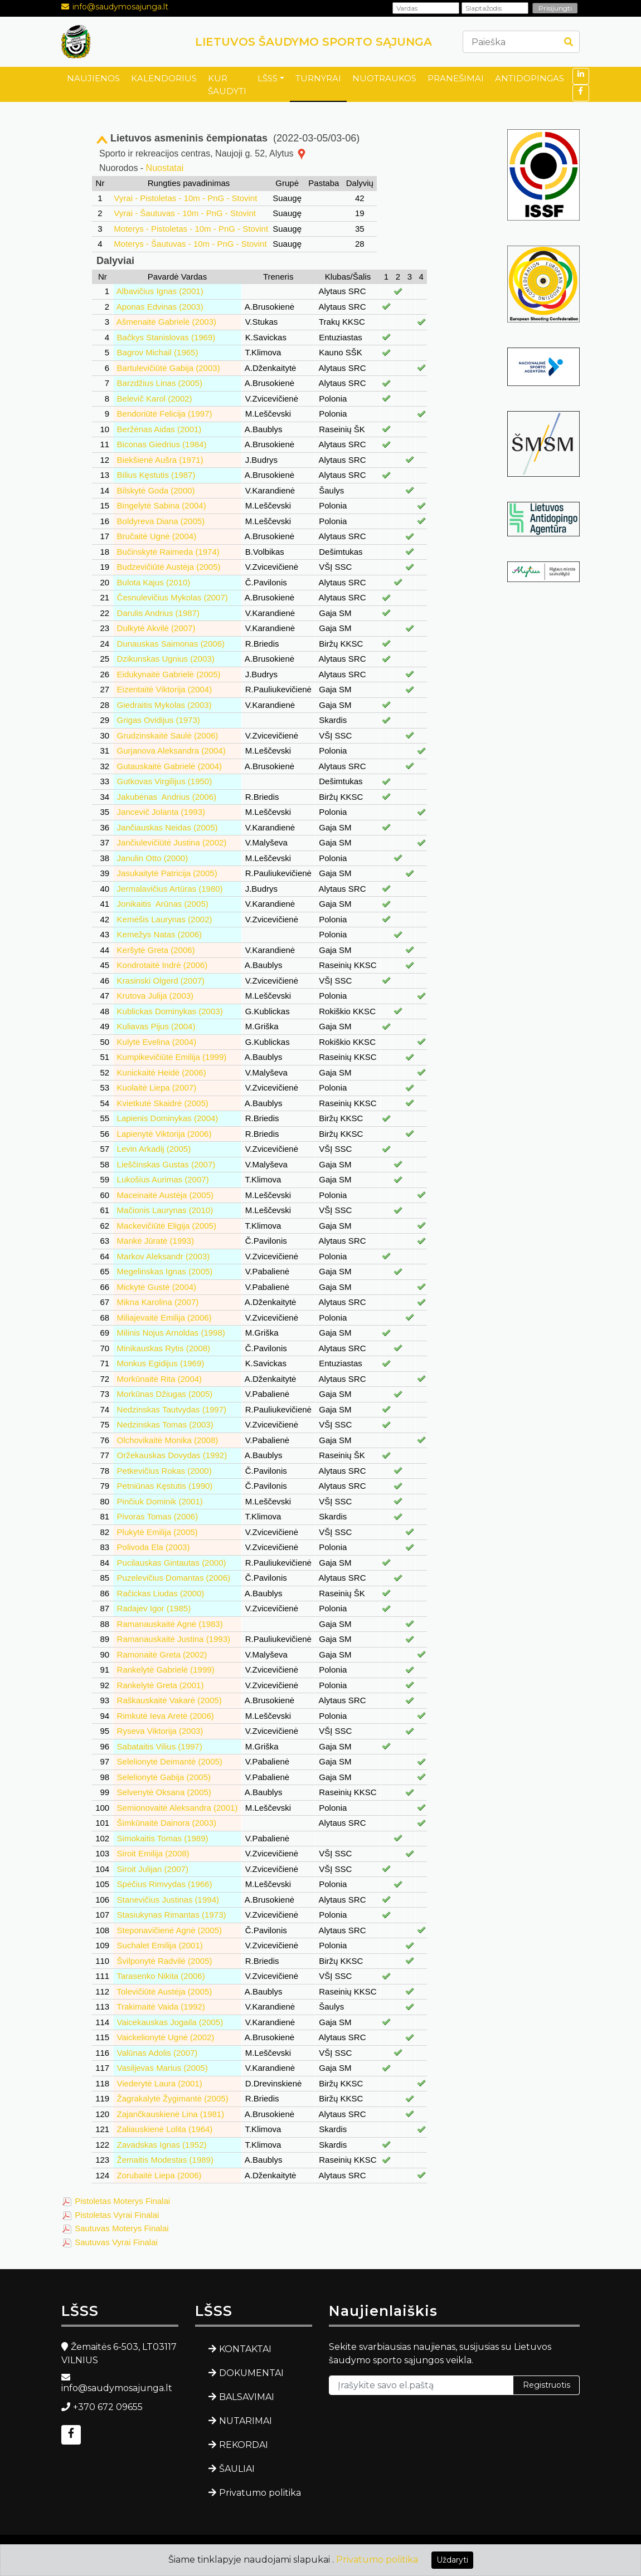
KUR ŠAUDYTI (227, 84)
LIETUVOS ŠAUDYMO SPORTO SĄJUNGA (313, 41)
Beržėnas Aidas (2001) (159, 429)
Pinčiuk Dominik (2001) (160, 1501)
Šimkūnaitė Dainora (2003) (166, 1822)
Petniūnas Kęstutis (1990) (165, 1485)
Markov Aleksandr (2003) (163, 1256)
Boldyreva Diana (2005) (161, 521)
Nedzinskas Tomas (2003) (165, 1424)
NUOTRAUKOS (384, 78)
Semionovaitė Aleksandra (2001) (177, 1807)
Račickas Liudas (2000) (161, 1593)
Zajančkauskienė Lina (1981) (171, 2114)
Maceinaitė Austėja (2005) (165, 1195)
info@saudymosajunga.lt (120, 7)
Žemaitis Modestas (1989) (165, 2159)
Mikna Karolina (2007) (158, 1302)
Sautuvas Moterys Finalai (121, 2228)
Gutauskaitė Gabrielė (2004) (169, 766)
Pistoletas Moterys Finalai (122, 2201)
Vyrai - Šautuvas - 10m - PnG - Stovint (185, 213)
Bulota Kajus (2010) (154, 582)
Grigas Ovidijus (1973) (158, 720)
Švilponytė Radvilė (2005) (164, 1961)
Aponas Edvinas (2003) (159, 306)
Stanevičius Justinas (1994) (168, 1899)
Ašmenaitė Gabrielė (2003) (166, 321)
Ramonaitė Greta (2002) (162, 1654)
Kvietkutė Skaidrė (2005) (162, 1103)
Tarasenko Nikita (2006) (160, 1976)
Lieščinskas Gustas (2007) (166, 1164)
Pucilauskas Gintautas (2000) (171, 1562)
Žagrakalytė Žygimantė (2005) (173, 2098)
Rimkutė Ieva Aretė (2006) (165, 1715)
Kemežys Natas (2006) (159, 934)
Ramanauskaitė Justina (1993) (173, 1639)
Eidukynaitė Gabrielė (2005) (169, 674)
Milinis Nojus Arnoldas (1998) (171, 1332)
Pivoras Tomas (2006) (157, 1516)
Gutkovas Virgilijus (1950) (164, 781)
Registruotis (546, 2385)
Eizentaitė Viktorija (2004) (164, 689)
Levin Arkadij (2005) (154, 1148)
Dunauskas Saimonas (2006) (171, 643)
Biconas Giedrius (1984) (162, 444)
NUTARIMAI (245, 2421)
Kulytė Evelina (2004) (157, 1042)
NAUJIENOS (93, 78)
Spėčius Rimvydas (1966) (164, 1884)
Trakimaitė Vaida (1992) (160, 2006)
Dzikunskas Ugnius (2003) (166, 658)
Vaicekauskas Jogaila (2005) (170, 2022)
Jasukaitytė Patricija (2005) (167, 873)
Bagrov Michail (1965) (157, 352)
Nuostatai (165, 168)
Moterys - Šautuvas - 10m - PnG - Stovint (190, 243)
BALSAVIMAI (246, 2397)
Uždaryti (452, 2560)
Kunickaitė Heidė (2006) (161, 1072)
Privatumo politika (260, 2492)
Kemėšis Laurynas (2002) (164, 919)
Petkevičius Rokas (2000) (164, 1470)
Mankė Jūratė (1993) (155, 1240)
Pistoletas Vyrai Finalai (117, 2215)
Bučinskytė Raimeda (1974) (168, 551)
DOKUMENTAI (251, 2373)
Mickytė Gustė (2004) (157, 1287)
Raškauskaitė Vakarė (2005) (169, 1700)
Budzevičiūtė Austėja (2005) (169, 566)
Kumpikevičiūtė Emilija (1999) (172, 1057)
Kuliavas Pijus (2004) (156, 1026)
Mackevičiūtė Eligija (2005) (166, 1225)
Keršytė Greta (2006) (156, 950)
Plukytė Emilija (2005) (157, 1532)
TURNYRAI (318, 78)
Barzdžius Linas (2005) (159, 383)
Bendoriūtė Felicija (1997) (164, 413)
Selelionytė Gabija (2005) (164, 1777)
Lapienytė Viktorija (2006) (164, 1133)
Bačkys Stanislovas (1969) (166, 337)
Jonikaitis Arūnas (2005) (162, 903)
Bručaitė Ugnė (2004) (157, 536)
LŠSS (268, 78)
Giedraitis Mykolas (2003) (164, 705)
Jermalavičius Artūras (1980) (170, 888)
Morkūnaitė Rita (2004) (159, 1379)
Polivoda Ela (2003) (153, 1547)
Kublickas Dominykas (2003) (170, 1011)
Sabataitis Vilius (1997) (159, 1746)
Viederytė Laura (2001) (159, 2083)
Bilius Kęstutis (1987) (156, 475)
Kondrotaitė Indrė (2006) (162, 965)
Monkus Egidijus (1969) (161, 1363)
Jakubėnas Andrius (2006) (166, 796)
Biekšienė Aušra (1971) (160, 460)
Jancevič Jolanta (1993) (161, 812)
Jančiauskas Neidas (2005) (167, 827)
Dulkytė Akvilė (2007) (156, 628)
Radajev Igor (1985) (154, 1608)
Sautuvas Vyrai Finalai (116, 2242)
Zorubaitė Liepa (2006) (159, 2175)
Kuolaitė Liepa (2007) (157, 1087)
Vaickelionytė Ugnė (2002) (166, 2037)
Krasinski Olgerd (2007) (161, 980)
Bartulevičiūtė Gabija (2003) (168, 368)
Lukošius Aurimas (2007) (163, 1179)
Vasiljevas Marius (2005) (162, 2067)
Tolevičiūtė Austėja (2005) (164, 1991)
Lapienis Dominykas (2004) (167, 1118)
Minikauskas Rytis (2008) (164, 1348)
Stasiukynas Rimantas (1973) (171, 1914)
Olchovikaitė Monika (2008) (167, 1440)
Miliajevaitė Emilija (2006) (164, 1317)
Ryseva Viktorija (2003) (160, 1731)
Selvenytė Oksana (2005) (164, 1792)
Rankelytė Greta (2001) (160, 1685)
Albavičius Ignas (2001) (159, 291)
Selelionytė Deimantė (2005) (169, 1761)
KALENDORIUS (164, 78)
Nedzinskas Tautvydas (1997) (172, 1409)
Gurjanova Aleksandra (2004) (171, 750)
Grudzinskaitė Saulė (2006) (167, 735)
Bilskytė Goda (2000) (156, 490)
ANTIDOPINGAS (529, 78)
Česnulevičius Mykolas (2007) (172, 597)
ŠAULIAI (237, 2468)
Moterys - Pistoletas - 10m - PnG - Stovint (191, 228)
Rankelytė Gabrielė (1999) (166, 1669)
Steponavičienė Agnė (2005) (169, 1930)
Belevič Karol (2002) (154, 398)
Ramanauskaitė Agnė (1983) (170, 1624)
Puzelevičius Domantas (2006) (173, 1577)
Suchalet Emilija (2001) (160, 1945)
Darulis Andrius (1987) (158, 613)
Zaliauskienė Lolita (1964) (165, 2129)
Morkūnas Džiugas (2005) (165, 1394)
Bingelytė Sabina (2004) (161, 505)
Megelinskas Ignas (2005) (165, 1271)
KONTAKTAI (245, 2349)
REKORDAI (243, 2445)
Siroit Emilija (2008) (153, 1853)
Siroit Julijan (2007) (152, 1869)
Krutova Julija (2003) (155, 995)
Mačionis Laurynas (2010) (165, 1210)
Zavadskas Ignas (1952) (162, 2144)
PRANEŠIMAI (456, 78)
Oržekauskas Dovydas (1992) (172, 1455)
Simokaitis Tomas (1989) (162, 1838)
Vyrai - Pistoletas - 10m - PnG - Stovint (185, 198)
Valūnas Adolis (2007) (157, 2052)
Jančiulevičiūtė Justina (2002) (172, 842)
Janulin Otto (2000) (152, 858)
